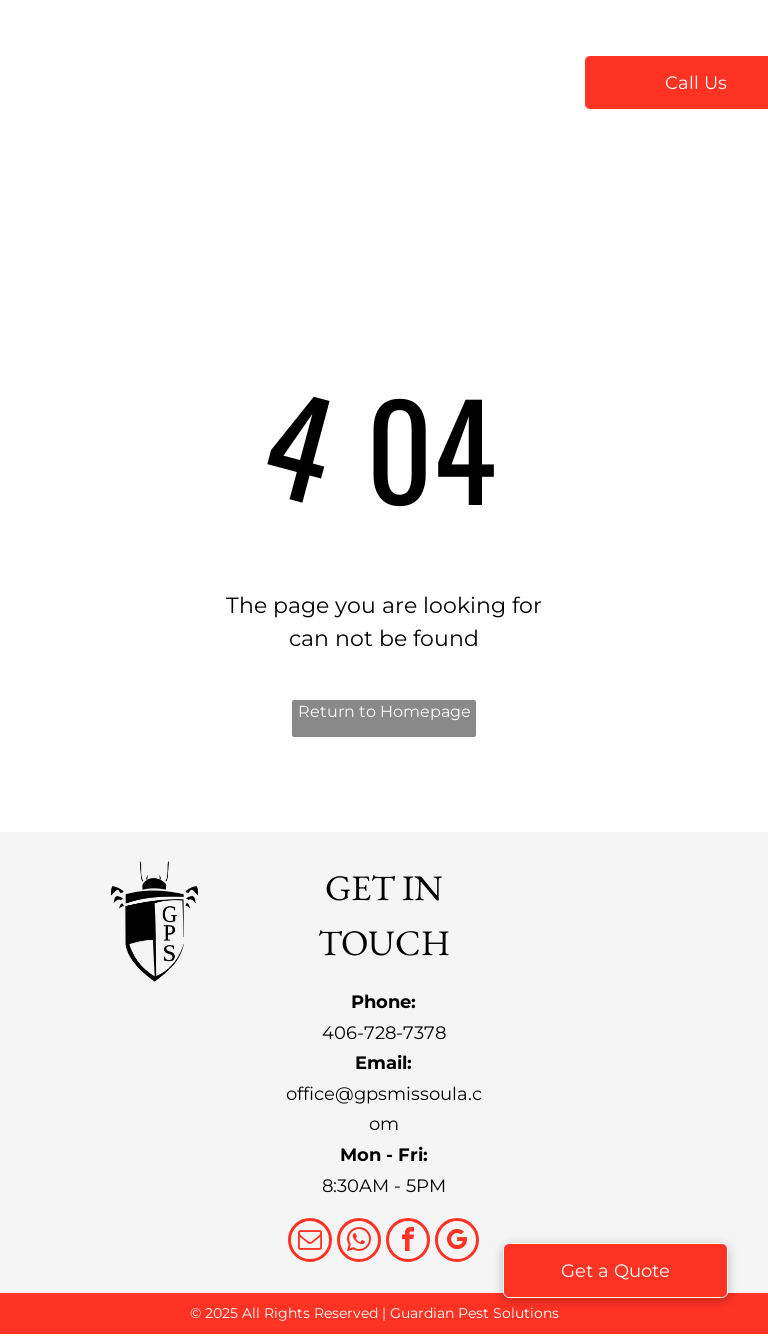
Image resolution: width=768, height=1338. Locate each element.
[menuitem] (277, 81)
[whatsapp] (359, 1242)
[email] (310, 1242)
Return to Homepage (384, 711)
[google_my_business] (457, 1242)
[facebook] (408, 1242)
